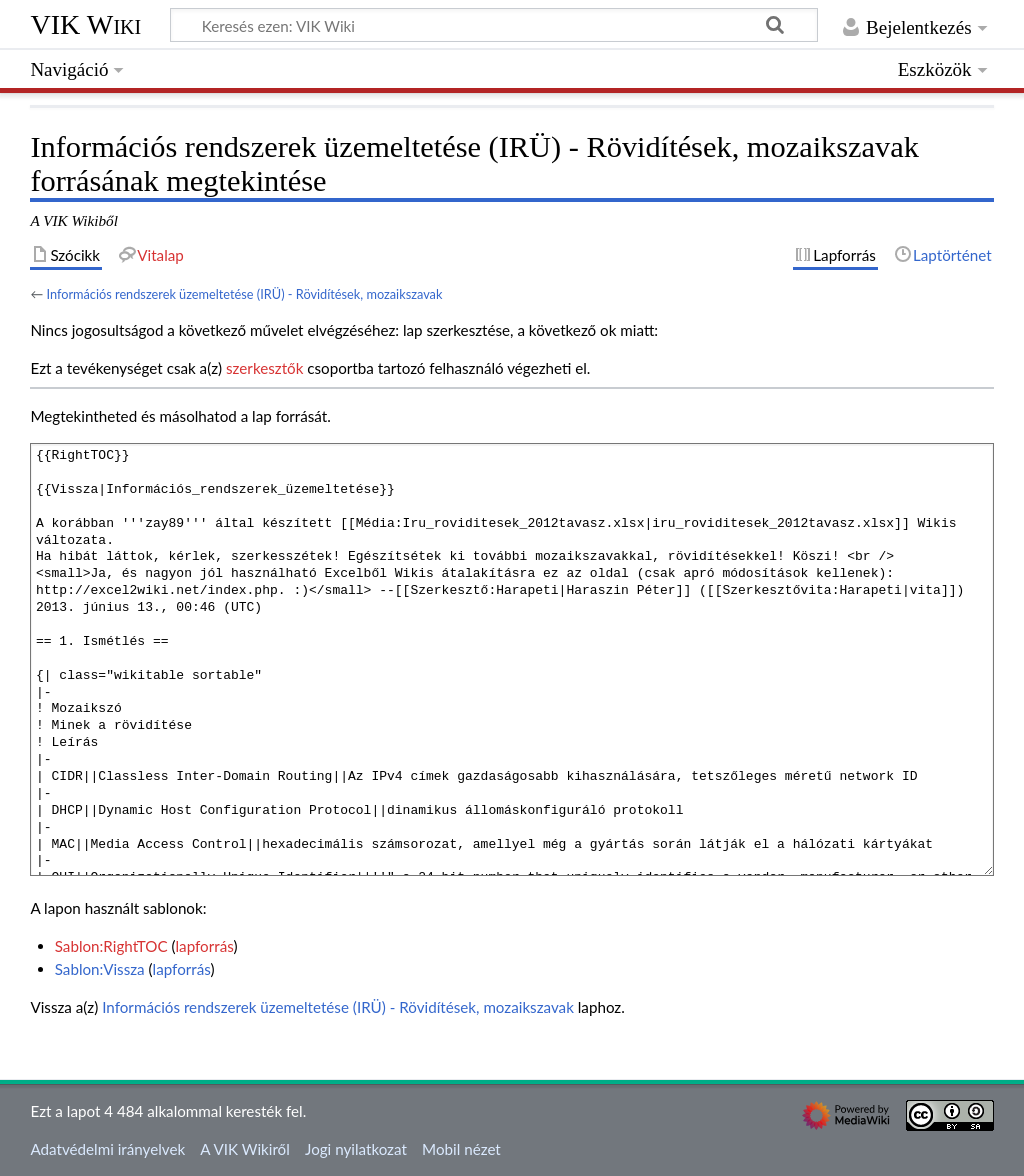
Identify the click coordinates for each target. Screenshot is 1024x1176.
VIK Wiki (85, 24)
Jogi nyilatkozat (356, 1149)
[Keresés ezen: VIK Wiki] (494, 25)
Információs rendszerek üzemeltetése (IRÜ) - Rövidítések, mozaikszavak (244, 294)
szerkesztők (264, 368)
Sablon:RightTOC (111, 946)
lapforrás (205, 946)
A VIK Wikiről (244, 1149)
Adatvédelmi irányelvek (107, 1149)
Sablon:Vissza (100, 969)
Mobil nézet (461, 1149)
